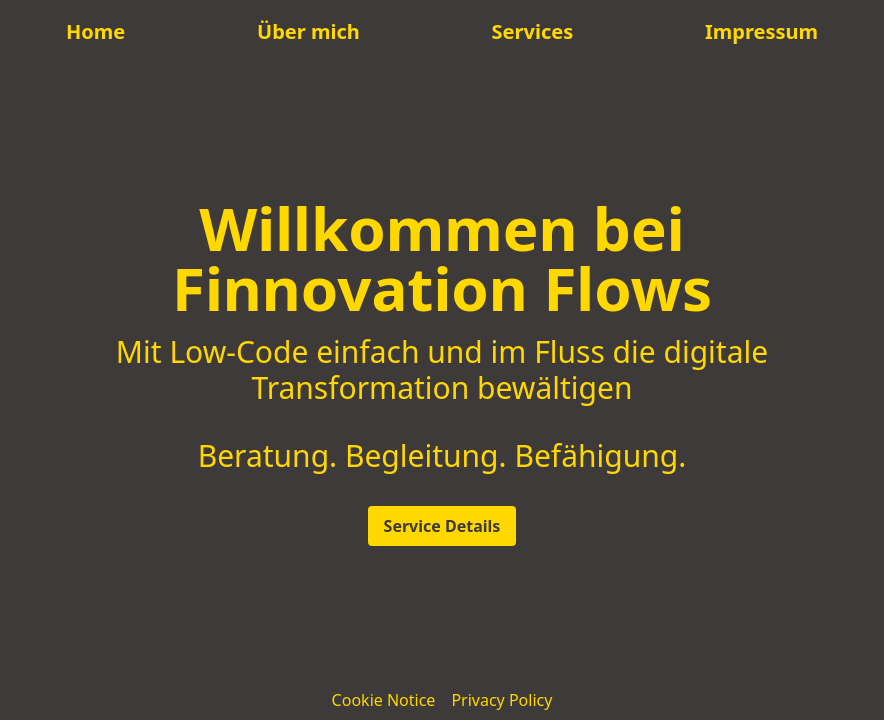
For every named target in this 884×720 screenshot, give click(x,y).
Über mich (308, 31)
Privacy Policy (501, 700)
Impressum (761, 31)
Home (95, 31)
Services (533, 31)
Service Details (442, 526)
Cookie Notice (384, 700)
